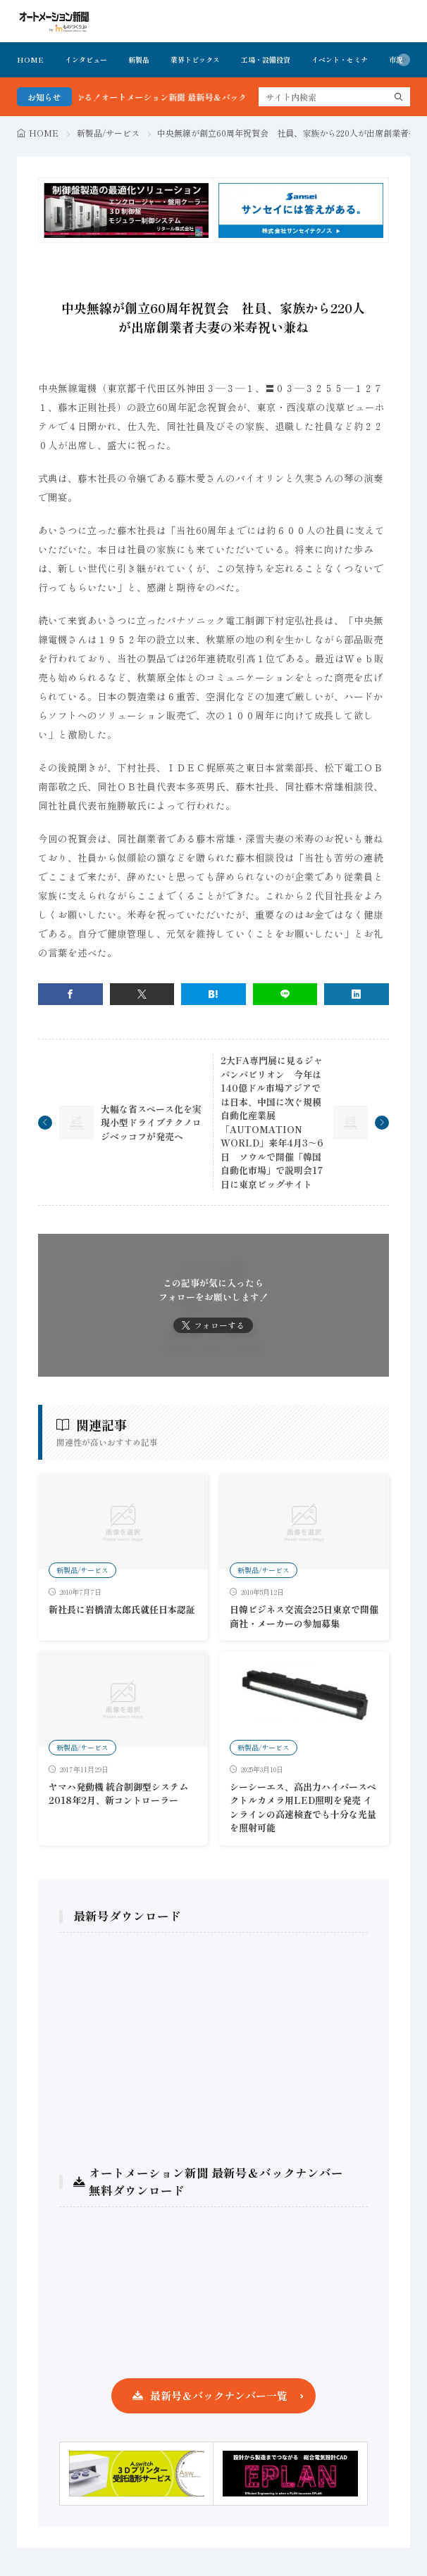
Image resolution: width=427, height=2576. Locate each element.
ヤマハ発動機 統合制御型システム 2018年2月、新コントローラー (118, 1793)
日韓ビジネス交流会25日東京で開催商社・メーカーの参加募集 (304, 1616)
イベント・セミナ (339, 59)
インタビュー (86, 59)
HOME (30, 59)
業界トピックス (195, 59)
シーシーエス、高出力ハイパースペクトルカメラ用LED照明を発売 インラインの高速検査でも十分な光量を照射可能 (303, 1807)
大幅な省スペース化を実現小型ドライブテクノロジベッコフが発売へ (151, 1122)
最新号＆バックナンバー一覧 (218, 2395)
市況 (396, 59)
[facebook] (70, 994)
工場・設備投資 (265, 59)
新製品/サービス (108, 133)
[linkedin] (356, 994)
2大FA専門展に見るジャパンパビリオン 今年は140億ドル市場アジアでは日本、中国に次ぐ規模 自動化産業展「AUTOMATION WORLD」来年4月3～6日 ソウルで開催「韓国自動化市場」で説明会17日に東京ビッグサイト (275, 1122)
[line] (285, 994)
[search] (399, 97)
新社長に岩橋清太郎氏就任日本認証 (122, 1609)
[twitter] (142, 994)
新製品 (138, 59)
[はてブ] (213, 994)
